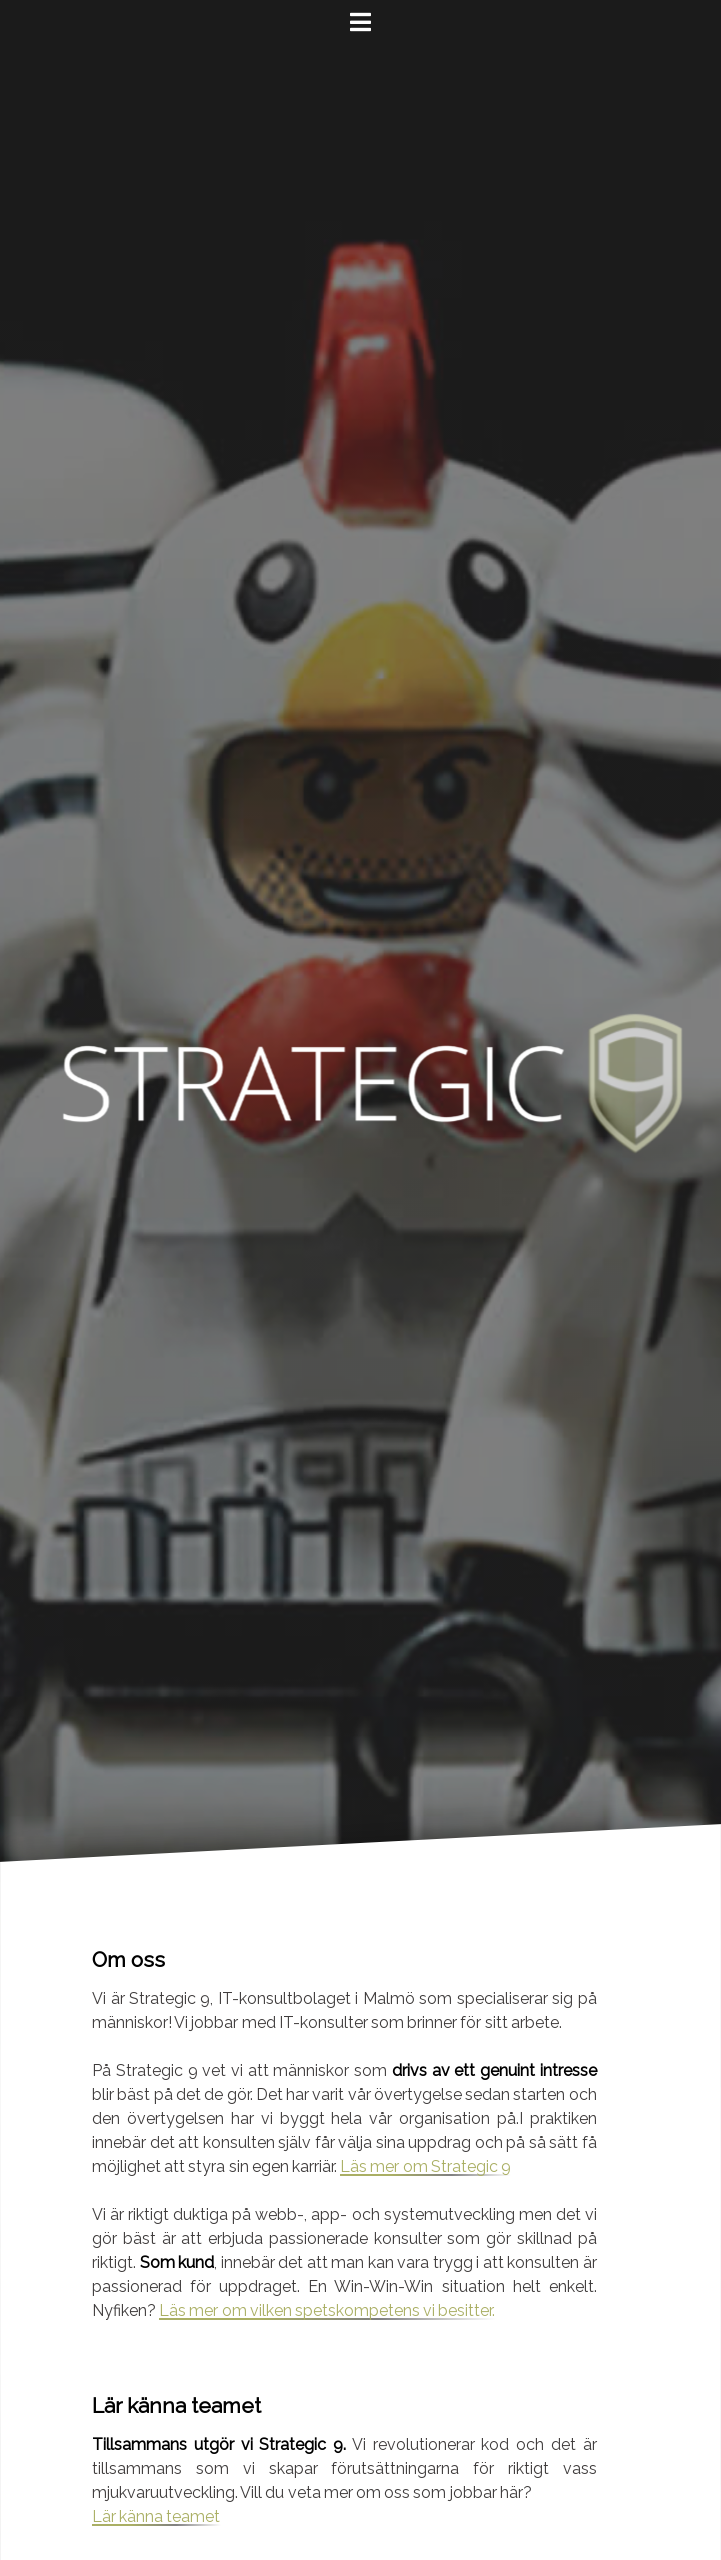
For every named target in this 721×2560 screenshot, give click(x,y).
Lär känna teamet (156, 2516)
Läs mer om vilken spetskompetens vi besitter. (327, 2310)
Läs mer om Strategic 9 (425, 2166)
